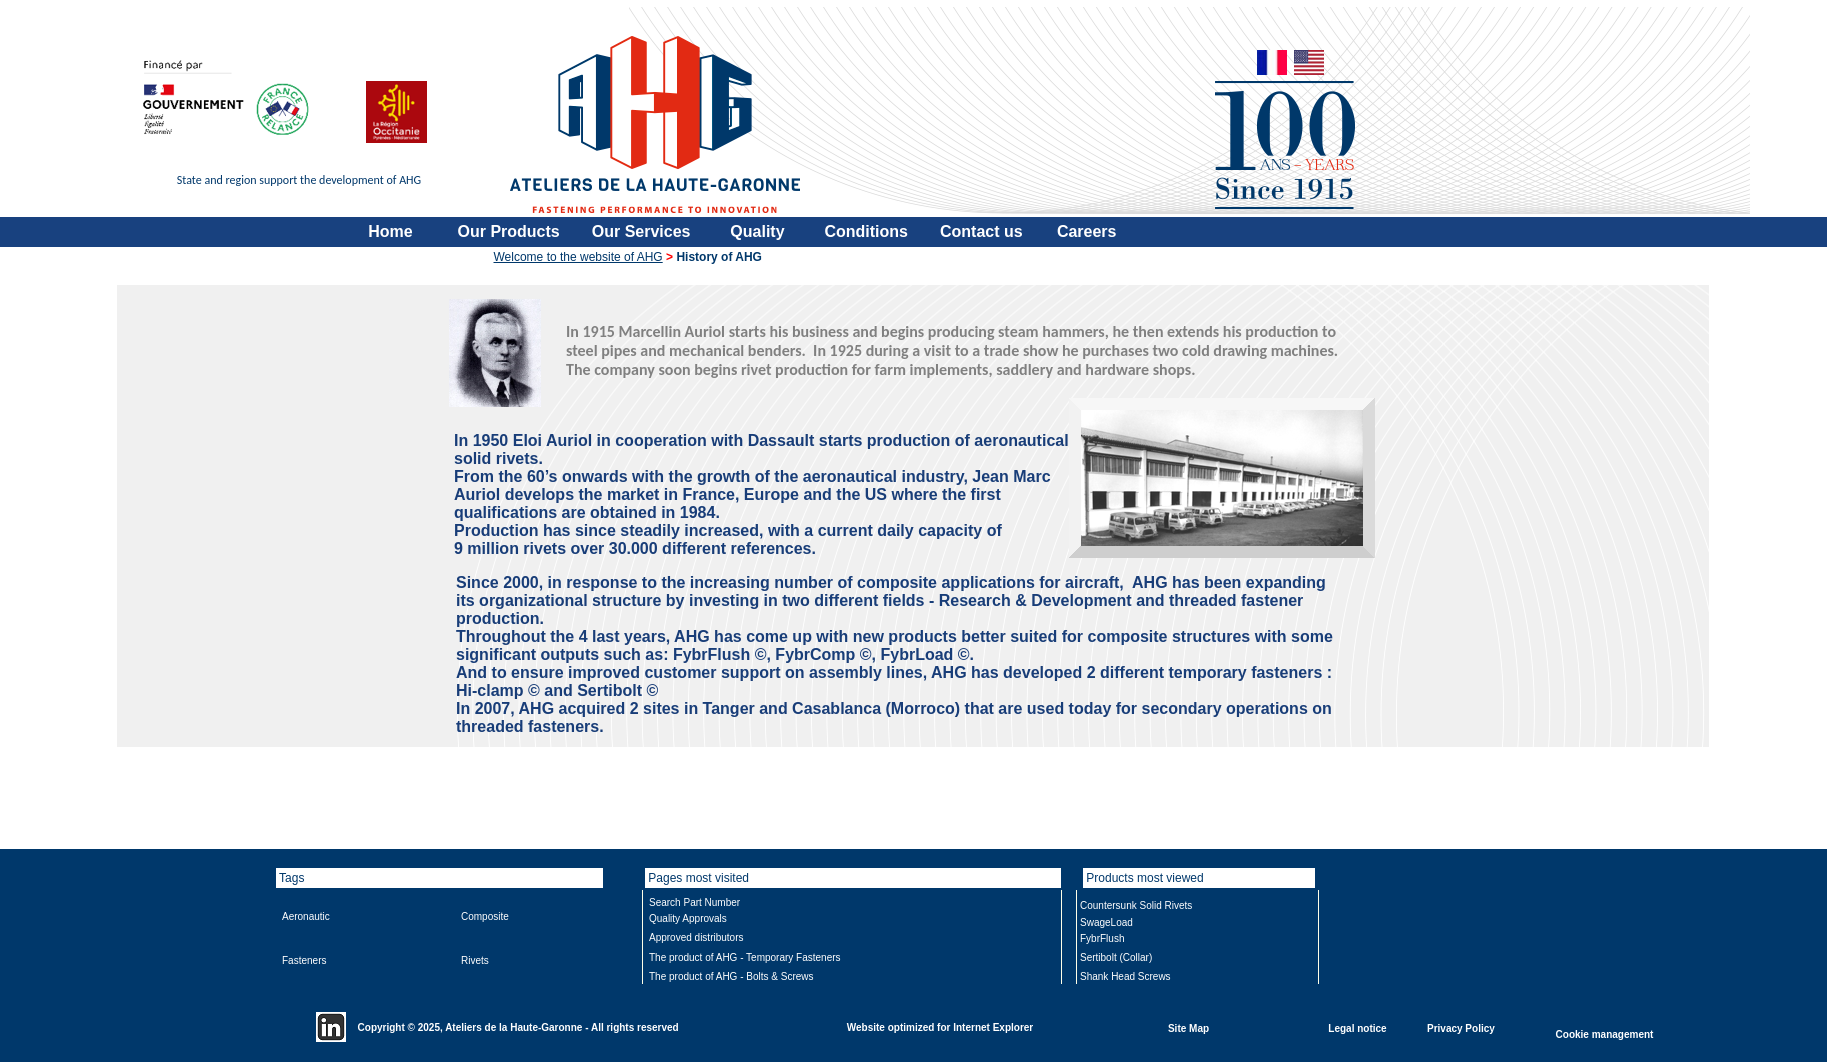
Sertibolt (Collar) (1116, 957)
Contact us (981, 231)
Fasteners (304, 960)
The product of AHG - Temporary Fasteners (745, 957)
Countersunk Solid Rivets (1136, 905)
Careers (1087, 231)
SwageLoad (1106, 922)
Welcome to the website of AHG (578, 257)
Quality (757, 231)
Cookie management (1605, 1033)
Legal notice (1357, 1027)
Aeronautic (306, 916)
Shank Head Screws (1125, 976)
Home (390, 231)
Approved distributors (696, 937)
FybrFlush (1102, 938)
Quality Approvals (688, 918)
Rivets (475, 960)
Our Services (641, 231)
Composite (485, 916)
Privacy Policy (1461, 1027)
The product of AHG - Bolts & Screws (731, 976)
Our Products (509, 231)
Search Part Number (694, 902)
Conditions (866, 231)
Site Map (1188, 1027)
